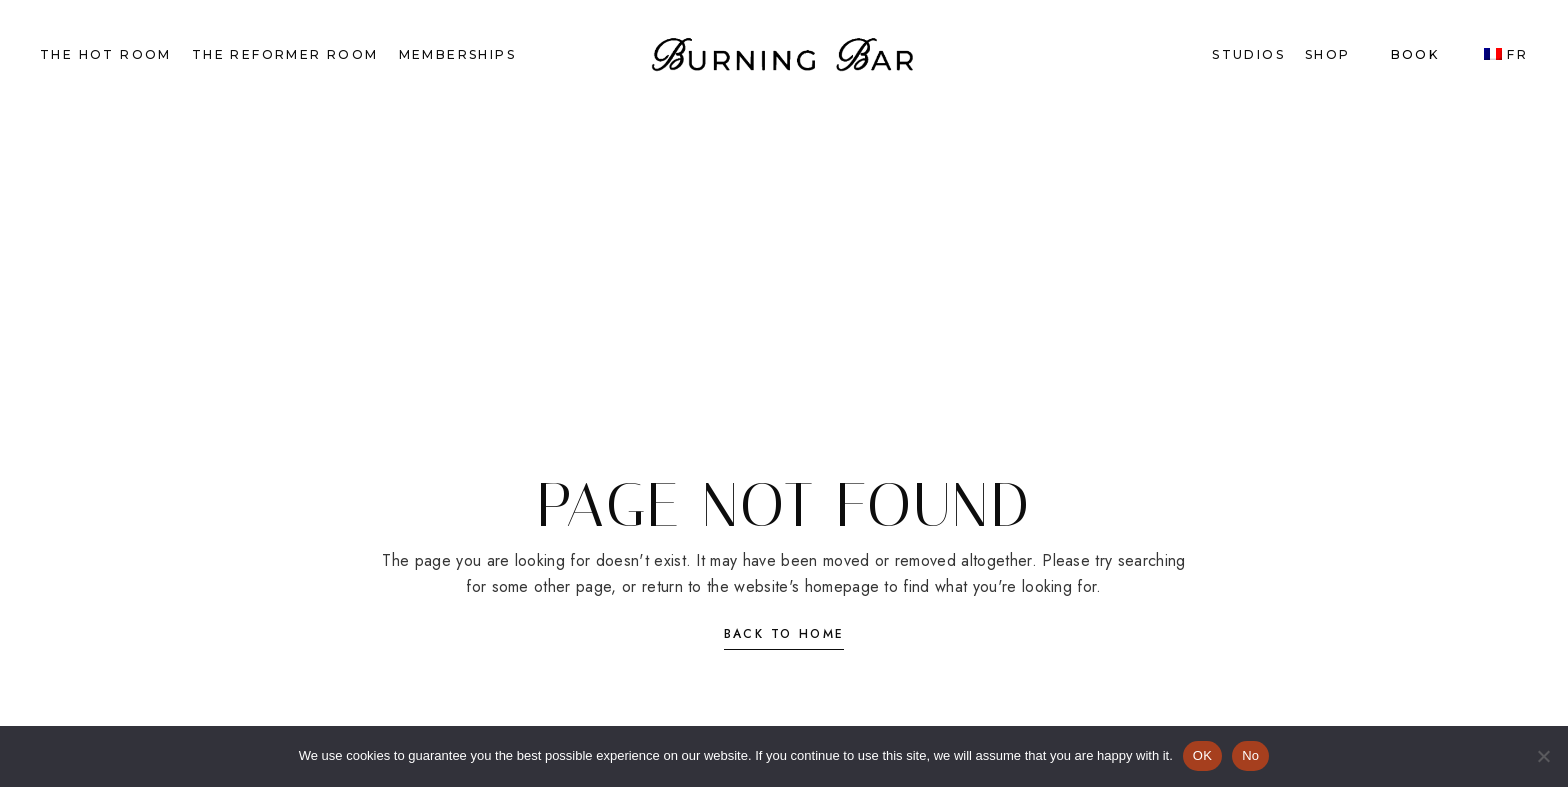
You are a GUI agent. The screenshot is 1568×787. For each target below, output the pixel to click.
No (1250, 755)
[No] (1543, 756)
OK (1202, 755)
